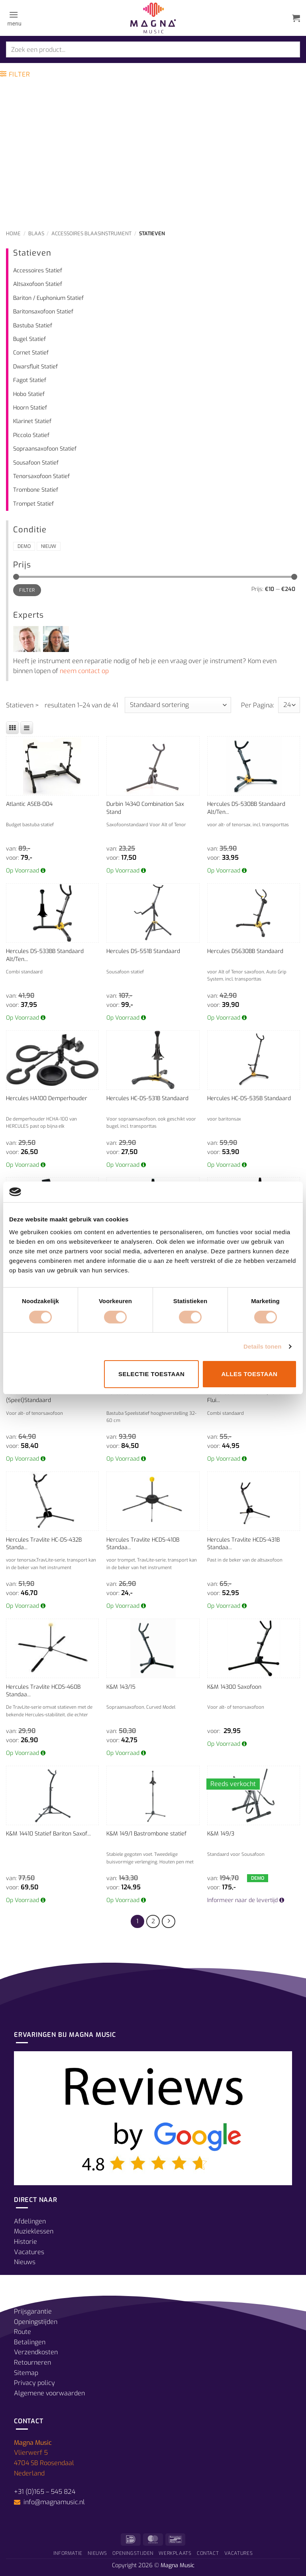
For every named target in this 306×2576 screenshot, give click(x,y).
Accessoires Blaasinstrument (91, 233)
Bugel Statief (29, 339)
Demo (24, 546)
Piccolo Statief (31, 435)
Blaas (36, 233)
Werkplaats (175, 2553)
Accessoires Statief (37, 270)
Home (13, 233)
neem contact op (84, 671)
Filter (27, 590)
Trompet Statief (33, 504)
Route (22, 2332)
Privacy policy (34, 2383)
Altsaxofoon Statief (37, 284)
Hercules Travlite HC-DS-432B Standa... (44, 1544)
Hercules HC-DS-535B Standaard (249, 1098)
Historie (25, 2241)
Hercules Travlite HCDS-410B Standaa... (142, 1544)
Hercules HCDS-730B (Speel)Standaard (32, 1396)
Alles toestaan (249, 1374)
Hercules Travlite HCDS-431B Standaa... (243, 1544)
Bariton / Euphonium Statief (48, 298)
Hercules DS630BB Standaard (245, 951)
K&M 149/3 (220, 1833)
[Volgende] (168, 1921)
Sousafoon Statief (36, 463)
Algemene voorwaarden (49, 2393)
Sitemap (26, 2373)
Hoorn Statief (30, 408)
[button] (14, 18)
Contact (208, 2553)
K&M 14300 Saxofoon (234, 1687)
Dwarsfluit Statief (35, 366)
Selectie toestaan (151, 1374)
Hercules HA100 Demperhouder (46, 1098)
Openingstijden (35, 2322)
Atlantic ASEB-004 (29, 804)
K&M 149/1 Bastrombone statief (146, 1833)
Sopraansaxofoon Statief (44, 449)
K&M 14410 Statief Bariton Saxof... (48, 1833)
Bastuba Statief (32, 325)
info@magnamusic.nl (53, 2502)
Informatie (67, 2553)
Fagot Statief (29, 380)
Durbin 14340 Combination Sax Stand (145, 808)
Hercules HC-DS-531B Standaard (147, 1098)
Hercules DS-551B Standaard (143, 951)
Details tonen (262, 1346)
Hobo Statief (29, 394)
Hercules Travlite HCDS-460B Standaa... (43, 1691)
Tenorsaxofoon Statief (41, 476)
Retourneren (32, 2362)
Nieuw (48, 546)
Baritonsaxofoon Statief (43, 311)
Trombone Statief (35, 490)
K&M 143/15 (120, 1687)
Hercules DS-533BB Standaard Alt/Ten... (45, 955)
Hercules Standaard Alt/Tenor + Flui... (248, 1396)
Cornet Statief (31, 352)
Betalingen (29, 2342)
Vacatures (29, 2252)
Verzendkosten (36, 2352)
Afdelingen (30, 2221)
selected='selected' (289, 705)
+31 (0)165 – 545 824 (44, 2491)
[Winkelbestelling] (178, 705)
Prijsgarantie (33, 2311)
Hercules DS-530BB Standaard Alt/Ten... (246, 808)
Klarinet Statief (32, 421)
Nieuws (24, 2262)
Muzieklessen (33, 2231)
